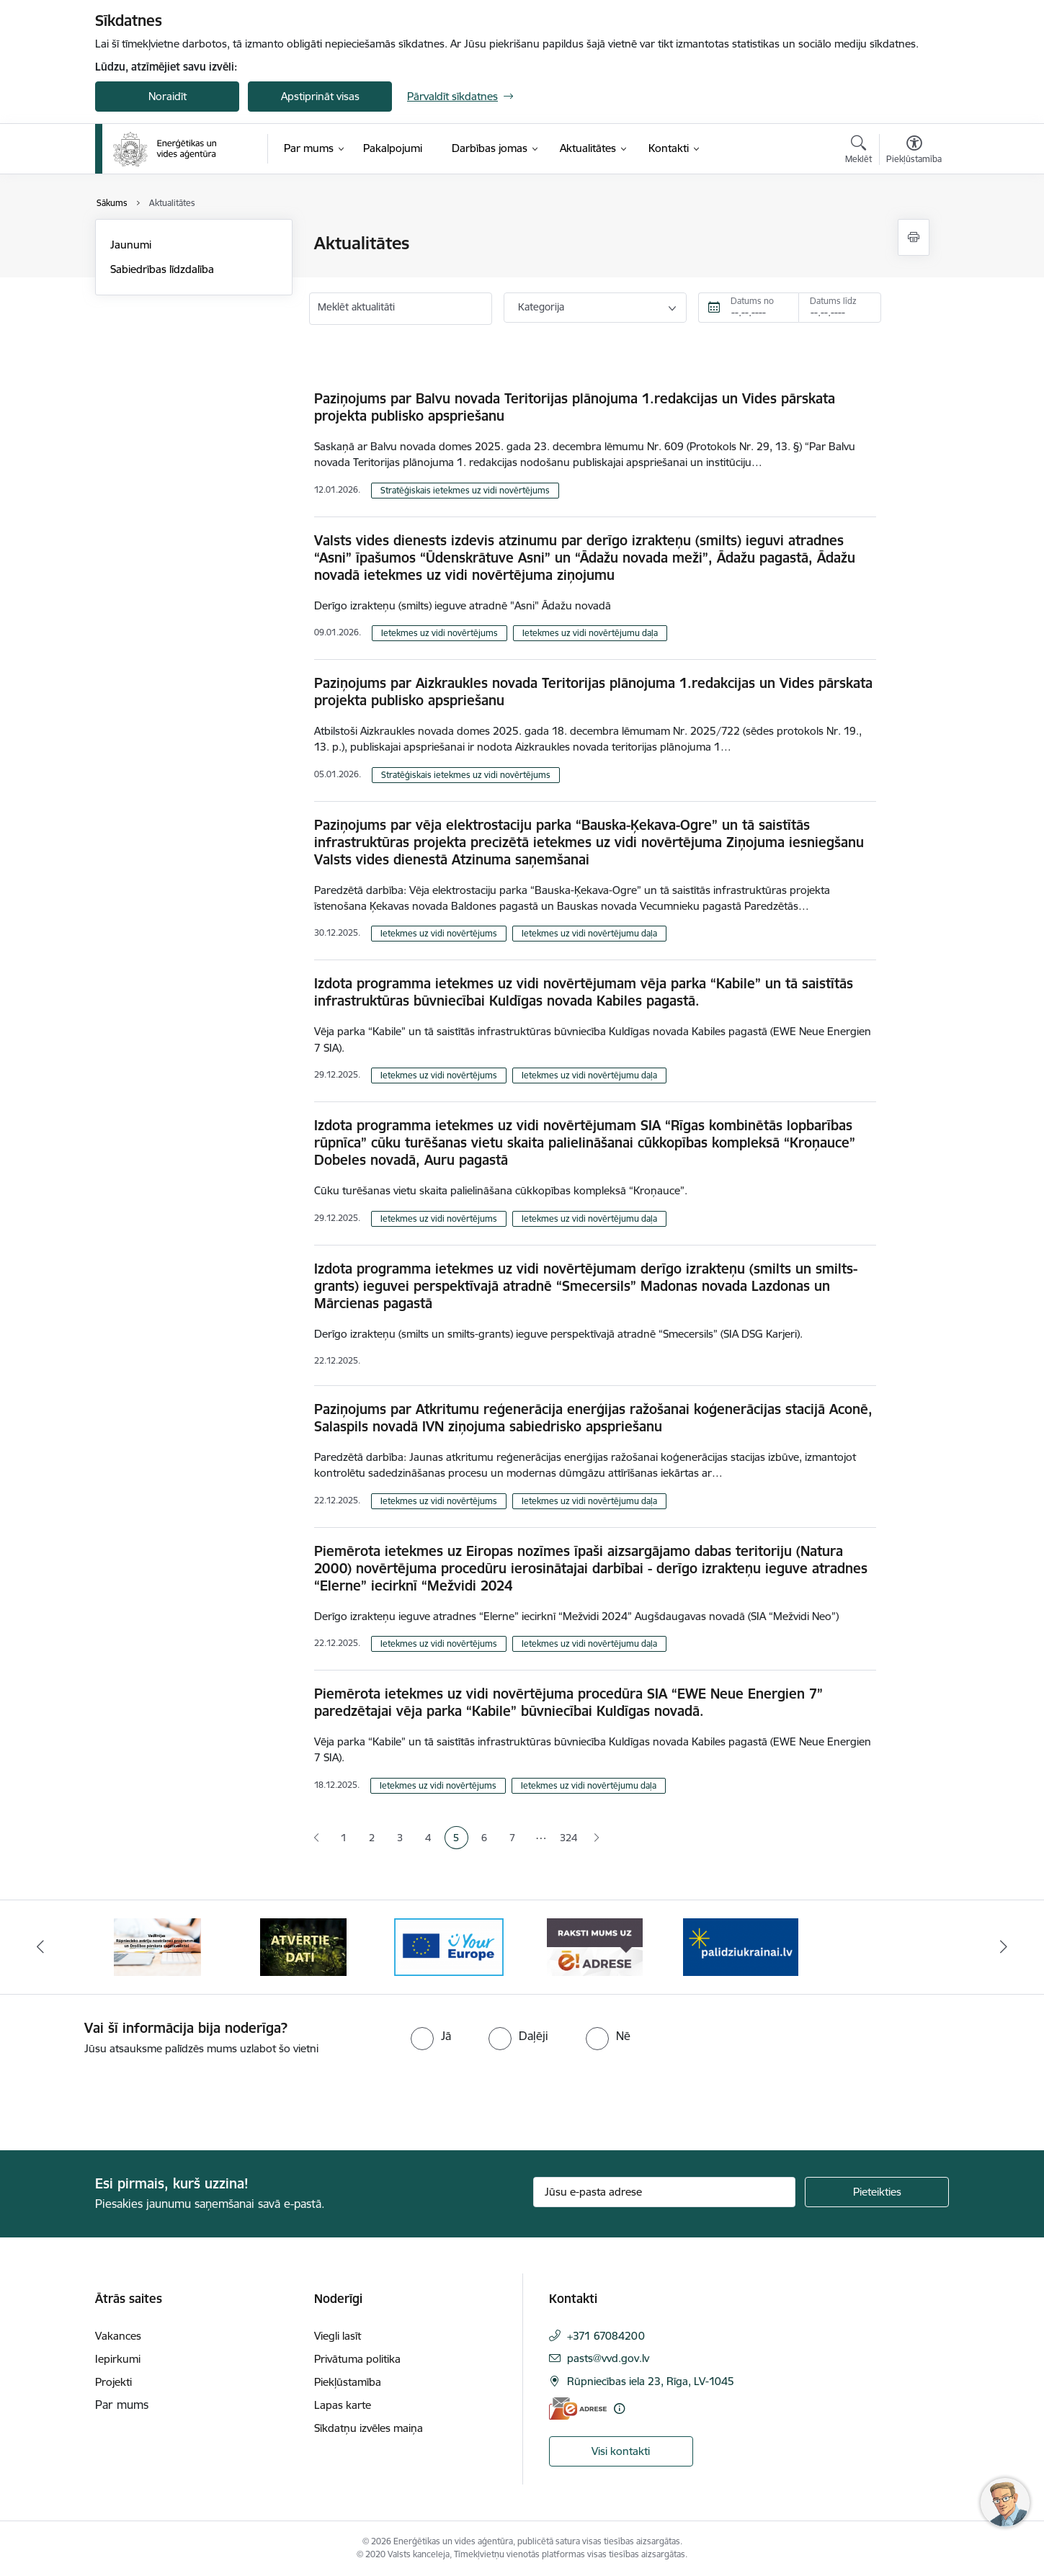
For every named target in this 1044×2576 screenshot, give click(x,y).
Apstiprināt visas (320, 96)
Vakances (118, 2336)
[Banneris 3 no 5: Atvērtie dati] (449, 1946)
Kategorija (541, 306)
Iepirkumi (117, 2359)
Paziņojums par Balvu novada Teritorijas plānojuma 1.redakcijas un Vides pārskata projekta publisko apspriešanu (574, 407)
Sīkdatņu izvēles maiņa (368, 2428)
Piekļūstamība (347, 2382)
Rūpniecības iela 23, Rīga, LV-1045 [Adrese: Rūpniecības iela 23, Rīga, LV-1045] (650, 2381)
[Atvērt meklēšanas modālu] (858, 151)
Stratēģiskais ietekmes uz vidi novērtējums (465, 490)
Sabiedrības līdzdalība (162, 269)
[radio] (431, 2035)
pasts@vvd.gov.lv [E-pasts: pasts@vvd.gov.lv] (608, 2358)
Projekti (113, 2382)
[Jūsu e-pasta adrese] (664, 2192)
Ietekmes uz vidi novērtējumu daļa (590, 632)
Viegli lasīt (337, 2336)
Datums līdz (833, 300)
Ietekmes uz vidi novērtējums (439, 632)
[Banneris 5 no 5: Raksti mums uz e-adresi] (741, 1946)
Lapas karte (342, 2405)
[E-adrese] (578, 2408)
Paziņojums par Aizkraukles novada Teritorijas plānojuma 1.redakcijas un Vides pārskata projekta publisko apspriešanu (593, 691)
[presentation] (120, 2097)
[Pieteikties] (877, 2192)
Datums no (752, 300)
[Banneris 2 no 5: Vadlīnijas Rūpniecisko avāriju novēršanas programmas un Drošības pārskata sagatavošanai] (303, 1946)
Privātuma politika (357, 2359)
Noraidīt (167, 96)
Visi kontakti (621, 2451)
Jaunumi (130, 244)
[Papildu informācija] (619, 2408)
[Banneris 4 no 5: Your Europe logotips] (595, 1946)
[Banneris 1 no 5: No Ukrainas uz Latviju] (157, 1946)
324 (568, 1837)
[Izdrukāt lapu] (913, 237)
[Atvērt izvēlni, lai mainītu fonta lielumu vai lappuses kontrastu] (914, 151)
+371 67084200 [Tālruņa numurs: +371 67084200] (606, 2336)
